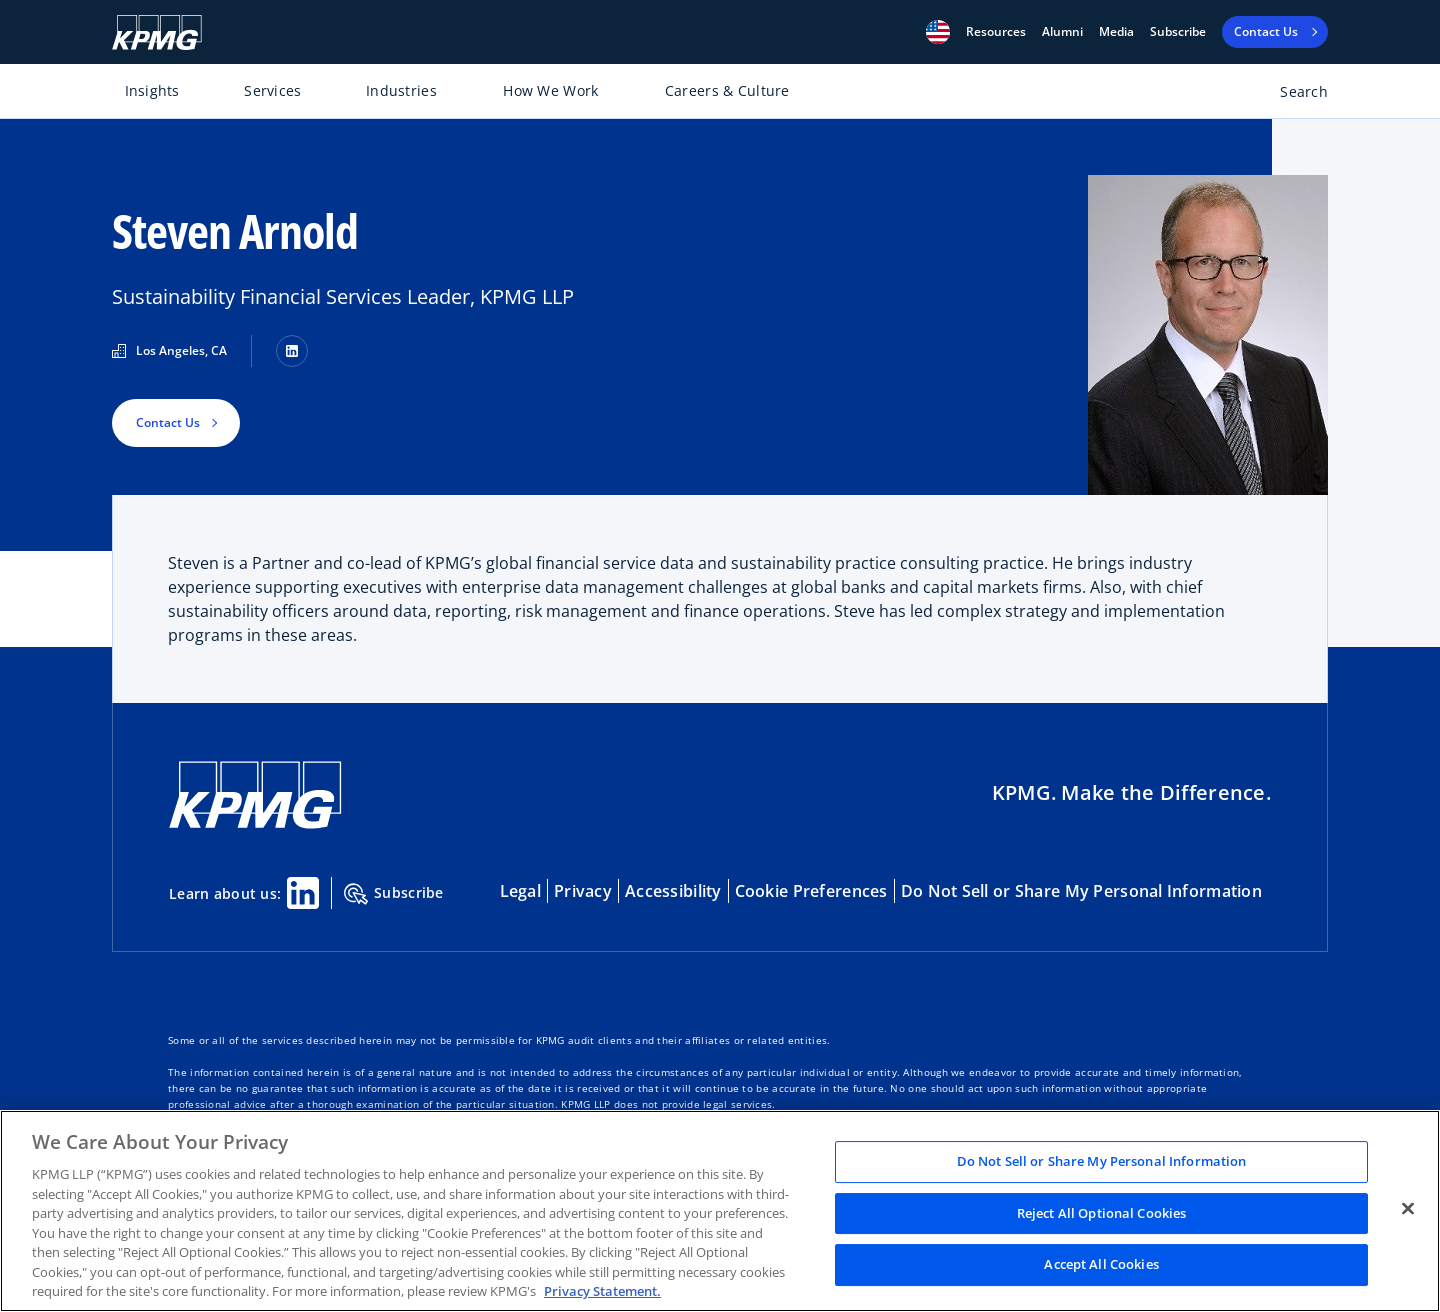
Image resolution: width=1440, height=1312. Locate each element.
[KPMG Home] (157, 32)
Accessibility (673, 891)
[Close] (1408, 1209)
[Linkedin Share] (303, 893)
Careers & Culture (727, 90)
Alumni (1062, 32)
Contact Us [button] (168, 422)
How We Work (550, 90)
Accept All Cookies (1101, 1265)
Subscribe (1178, 32)
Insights (152, 90)
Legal (520, 891)
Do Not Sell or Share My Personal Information (1081, 891)
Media (1116, 32)
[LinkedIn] (292, 351)
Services (272, 90)
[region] (720, 1211)
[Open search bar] (1292, 95)
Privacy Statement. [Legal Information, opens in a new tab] (602, 1291)
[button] (938, 32)
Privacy (583, 891)
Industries (401, 90)
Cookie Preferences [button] (811, 891)
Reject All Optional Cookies (1102, 1213)
